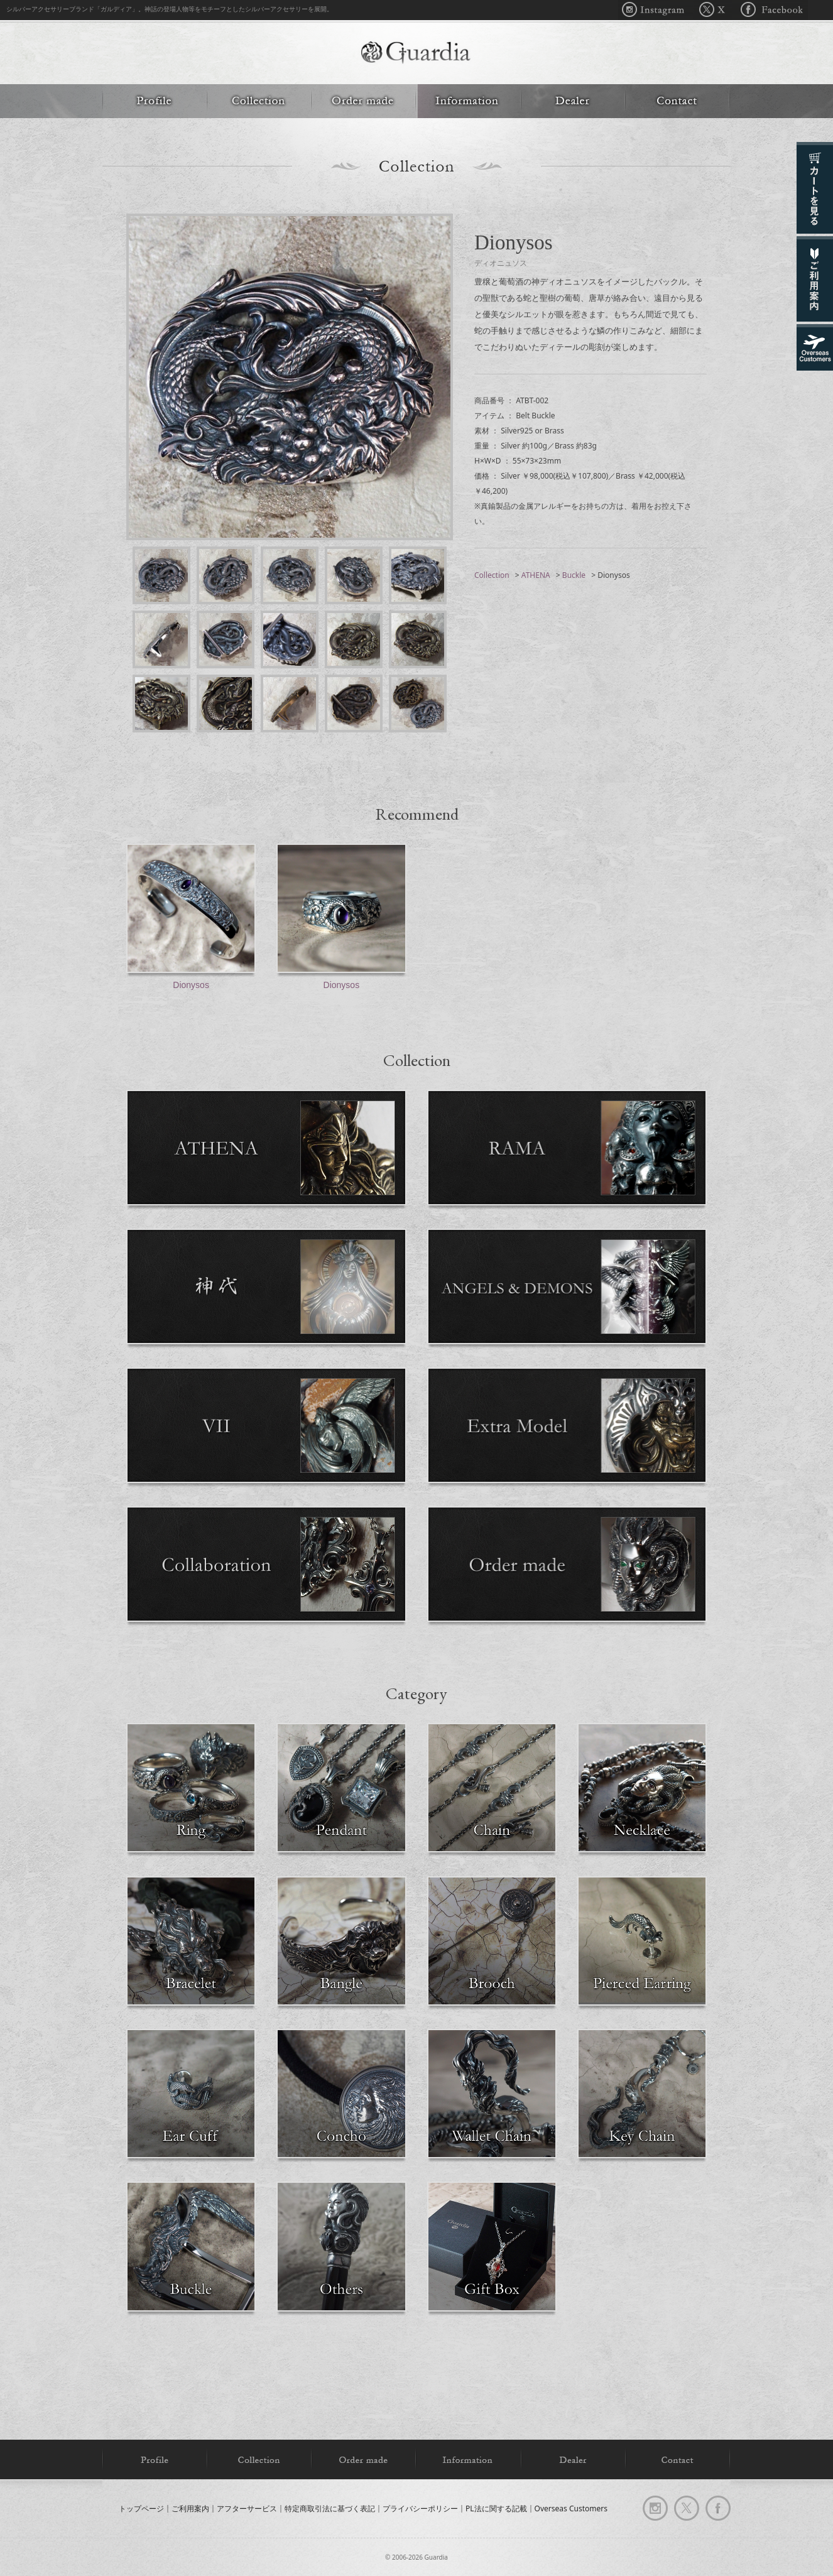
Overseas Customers (571, 2508)
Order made (363, 101)
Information (468, 101)
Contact (677, 101)
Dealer (573, 101)
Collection (259, 101)
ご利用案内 (190, 2508)
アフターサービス (247, 2508)
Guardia (416, 54)
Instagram (656, 10)
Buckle (573, 575)
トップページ (141, 2508)
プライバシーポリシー (420, 2508)
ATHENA (535, 575)
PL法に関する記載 (496, 2508)
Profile (154, 101)
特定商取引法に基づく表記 (330, 2508)
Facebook (770, 10)
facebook (718, 2508)
